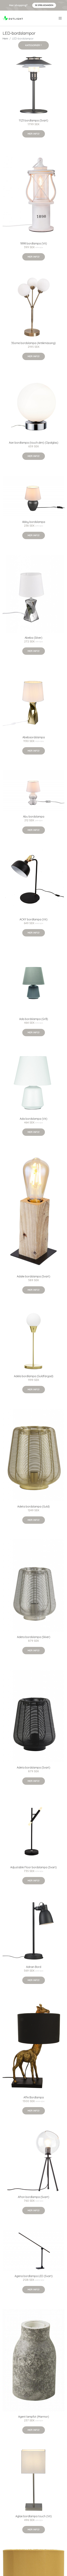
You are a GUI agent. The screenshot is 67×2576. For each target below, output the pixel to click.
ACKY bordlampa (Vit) (33, 919)
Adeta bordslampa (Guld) (33, 1506)
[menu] (60, 18)
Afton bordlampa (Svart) (33, 2197)
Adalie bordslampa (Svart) (33, 1276)
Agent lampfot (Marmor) (33, 2416)
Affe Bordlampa (33, 2097)
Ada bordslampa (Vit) (33, 1118)
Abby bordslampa (33, 522)
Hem (5, 38)
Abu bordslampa (33, 816)
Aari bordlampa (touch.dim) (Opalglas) (33, 442)
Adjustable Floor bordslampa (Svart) (33, 1867)
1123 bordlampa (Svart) (33, 120)
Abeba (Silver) (33, 637)
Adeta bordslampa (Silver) (33, 1637)
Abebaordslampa (33, 737)
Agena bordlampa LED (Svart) (34, 2276)
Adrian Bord (33, 1967)
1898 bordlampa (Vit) (33, 243)
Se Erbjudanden (44, 5)
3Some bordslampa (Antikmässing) (33, 343)
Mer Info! (34, 133)
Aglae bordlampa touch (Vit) (33, 2516)
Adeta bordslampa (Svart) (33, 1767)
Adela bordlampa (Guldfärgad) (33, 1376)
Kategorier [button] (32, 45)
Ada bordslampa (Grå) (33, 1019)
